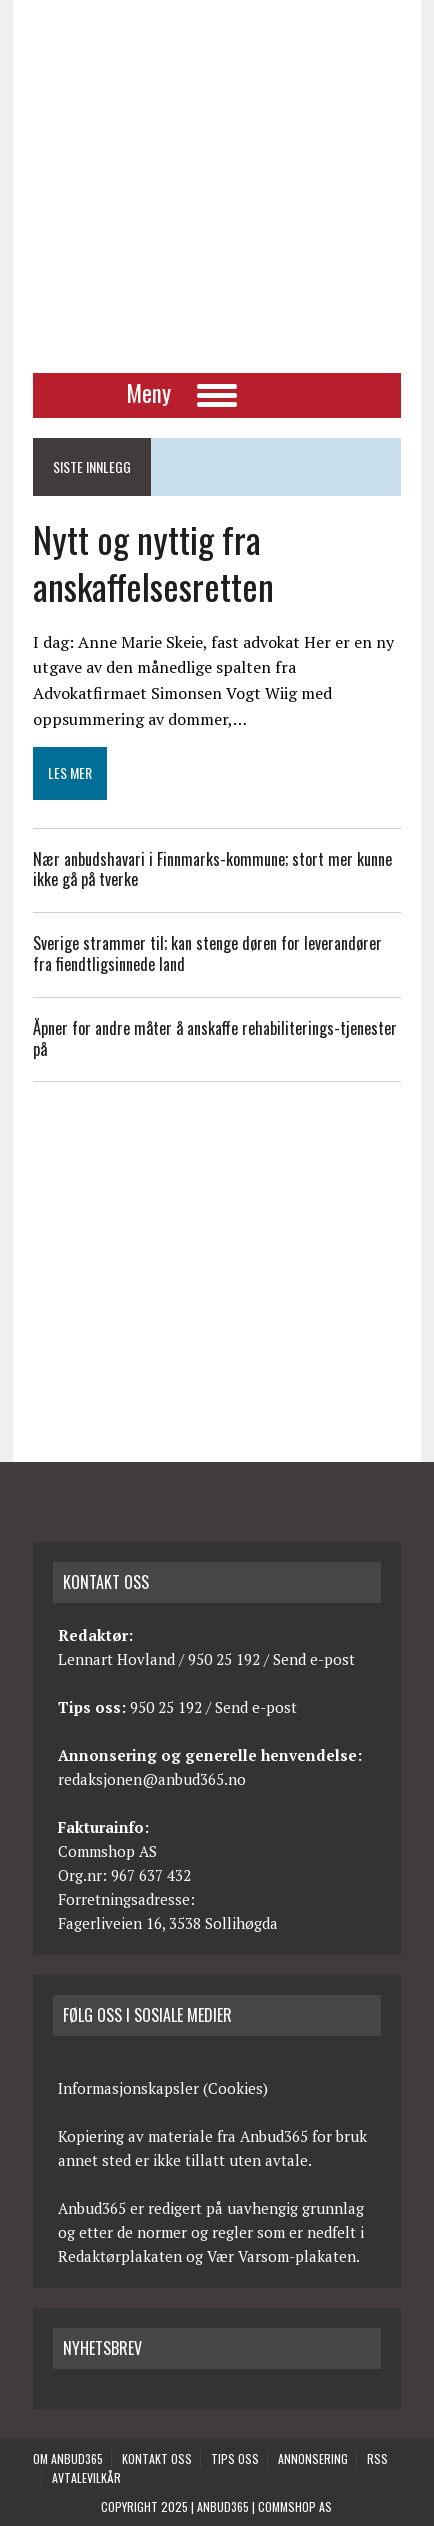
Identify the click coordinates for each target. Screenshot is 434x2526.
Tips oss (235, 2458)
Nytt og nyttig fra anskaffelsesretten (153, 562)
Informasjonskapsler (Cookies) (163, 2088)
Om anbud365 (68, 2458)
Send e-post (314, 1659)
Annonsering (313, 2458)
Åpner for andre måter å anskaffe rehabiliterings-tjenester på (215, 1038)
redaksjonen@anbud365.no (152, 1779)
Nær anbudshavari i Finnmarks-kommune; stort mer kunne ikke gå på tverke (212, 869)
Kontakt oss (157, 2458)
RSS (377, 2458)
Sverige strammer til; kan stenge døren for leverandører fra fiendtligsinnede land (207, 953)
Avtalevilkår (86, 2477)
